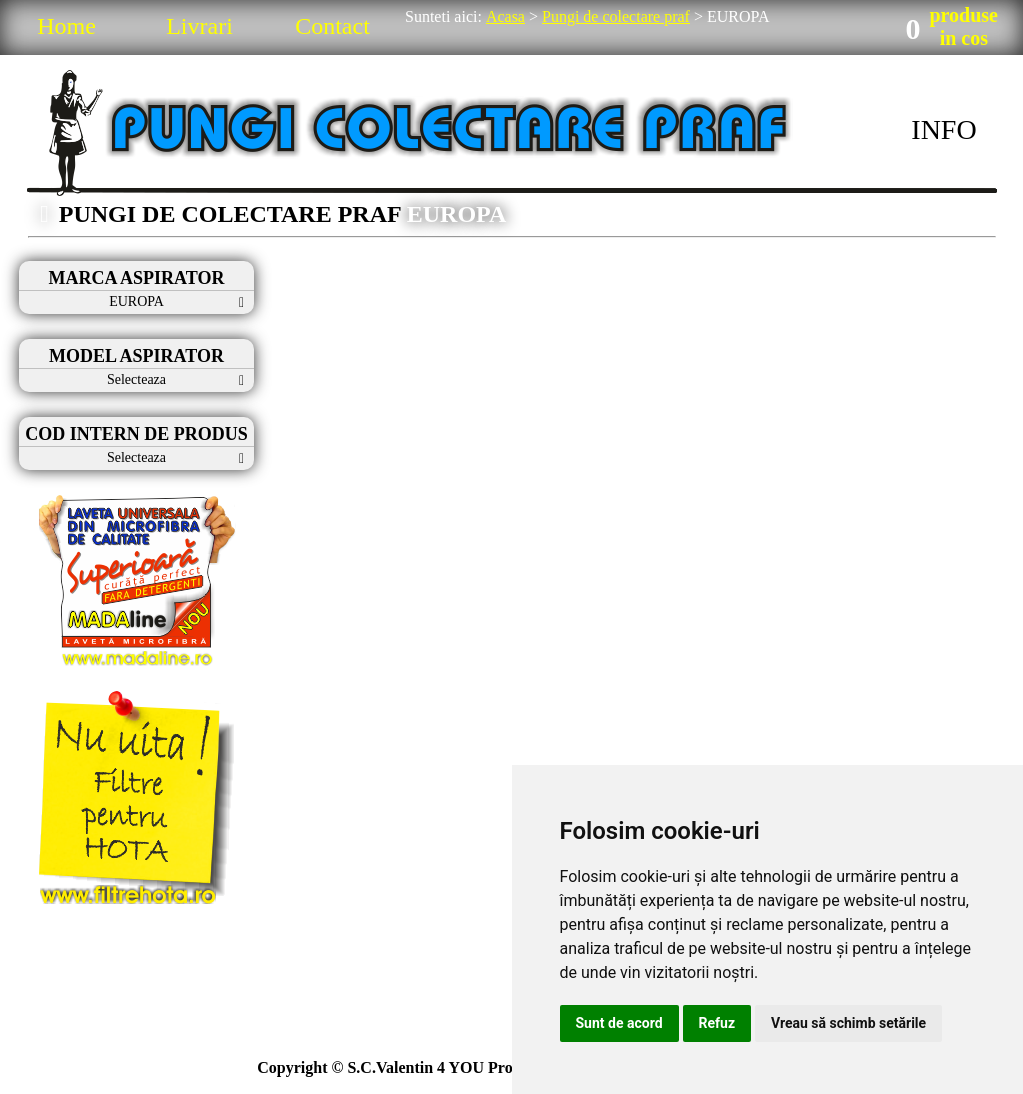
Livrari (199, 26)
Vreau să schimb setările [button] (848, 1023)
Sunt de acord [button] (619, 1023)
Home (66, 26)
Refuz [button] (717, 1023)
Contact (332, 26)
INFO (943, 129)
